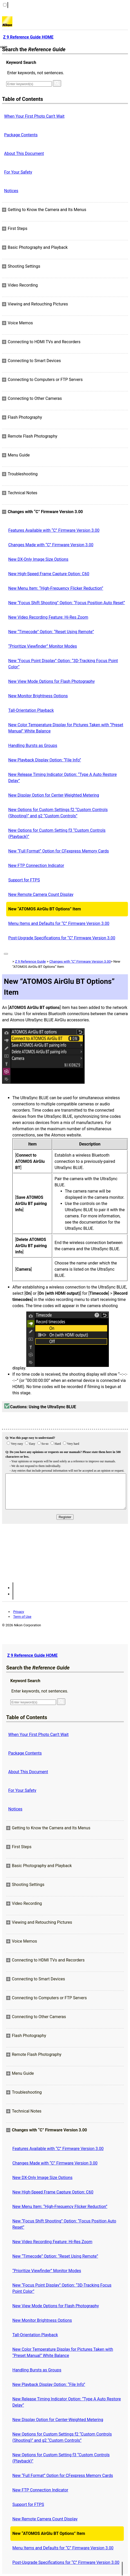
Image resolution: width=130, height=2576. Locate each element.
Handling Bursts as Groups (32, 745)
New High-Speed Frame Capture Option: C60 (48, 573)
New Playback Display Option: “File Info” (44, 760)
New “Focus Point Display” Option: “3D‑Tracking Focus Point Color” (63, 663)
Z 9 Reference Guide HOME (32, 1655)
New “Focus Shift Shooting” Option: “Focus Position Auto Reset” (66, 602)
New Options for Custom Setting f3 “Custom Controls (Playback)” (56, 833)
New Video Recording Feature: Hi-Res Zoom (48, 617)
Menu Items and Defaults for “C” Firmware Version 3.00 (58, 923)
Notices (11, 190)
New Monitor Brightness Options (38, 695)
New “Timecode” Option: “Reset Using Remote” (51, 631)
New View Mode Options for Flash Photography (51, 681)
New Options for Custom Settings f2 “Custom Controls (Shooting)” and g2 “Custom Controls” (58, 812)
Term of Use (22, 1617)
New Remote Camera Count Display (41, 894)
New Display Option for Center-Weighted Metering (53, 795)
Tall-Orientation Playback (31, 710)
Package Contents (21, 134)
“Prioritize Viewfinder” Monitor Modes (42, 646)
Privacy (18, 1612)
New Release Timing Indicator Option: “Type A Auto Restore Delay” (62, 777)
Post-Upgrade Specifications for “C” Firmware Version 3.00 (61, 937)
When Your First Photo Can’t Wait (34, 116)
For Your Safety (18, 172)
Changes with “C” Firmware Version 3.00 (80, 961)
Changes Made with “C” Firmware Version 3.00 (50, 544)
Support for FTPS (24, 880)
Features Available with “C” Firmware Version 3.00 (53, 530)
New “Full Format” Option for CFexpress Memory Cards (58, 851)
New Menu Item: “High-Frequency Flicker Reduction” (55, 588)
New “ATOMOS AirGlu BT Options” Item (44, 909)
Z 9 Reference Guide (30, 961)
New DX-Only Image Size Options (38, 559)
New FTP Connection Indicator (36, 865)
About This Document (24, 153)
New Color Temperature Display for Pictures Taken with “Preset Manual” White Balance (65, 727)
